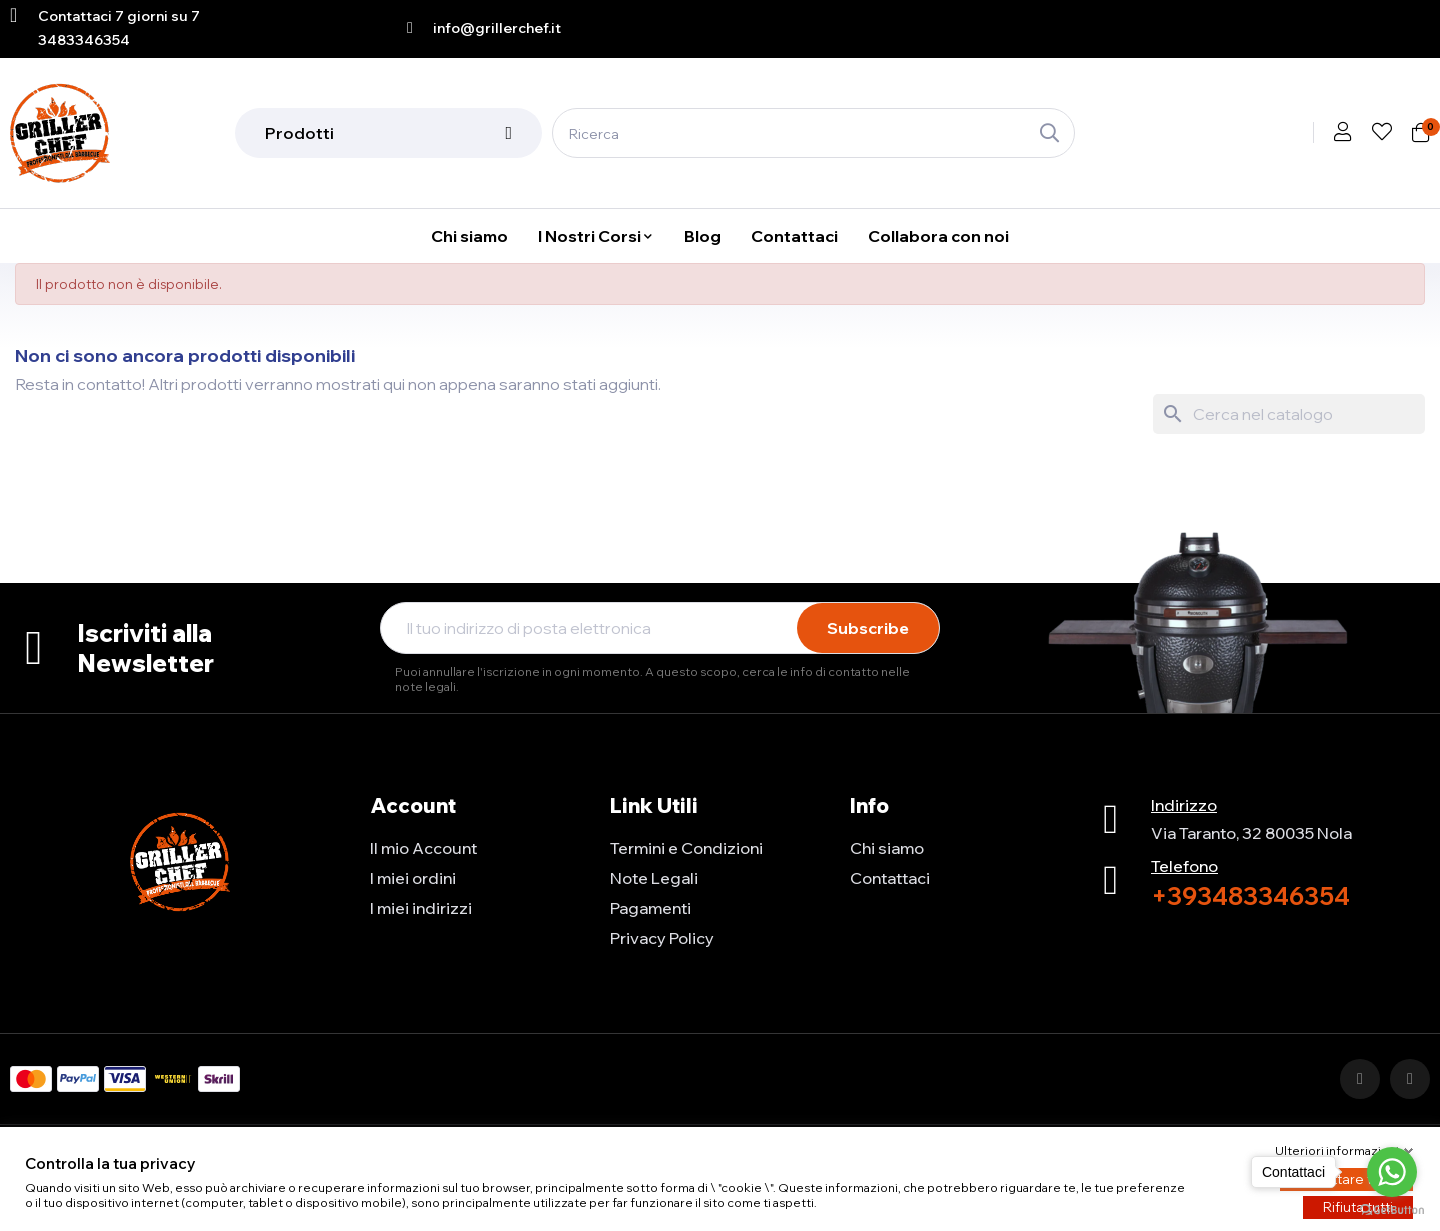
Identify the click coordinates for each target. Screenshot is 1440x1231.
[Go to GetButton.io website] (1392, 1210)
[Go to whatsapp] (1392, 1172)
